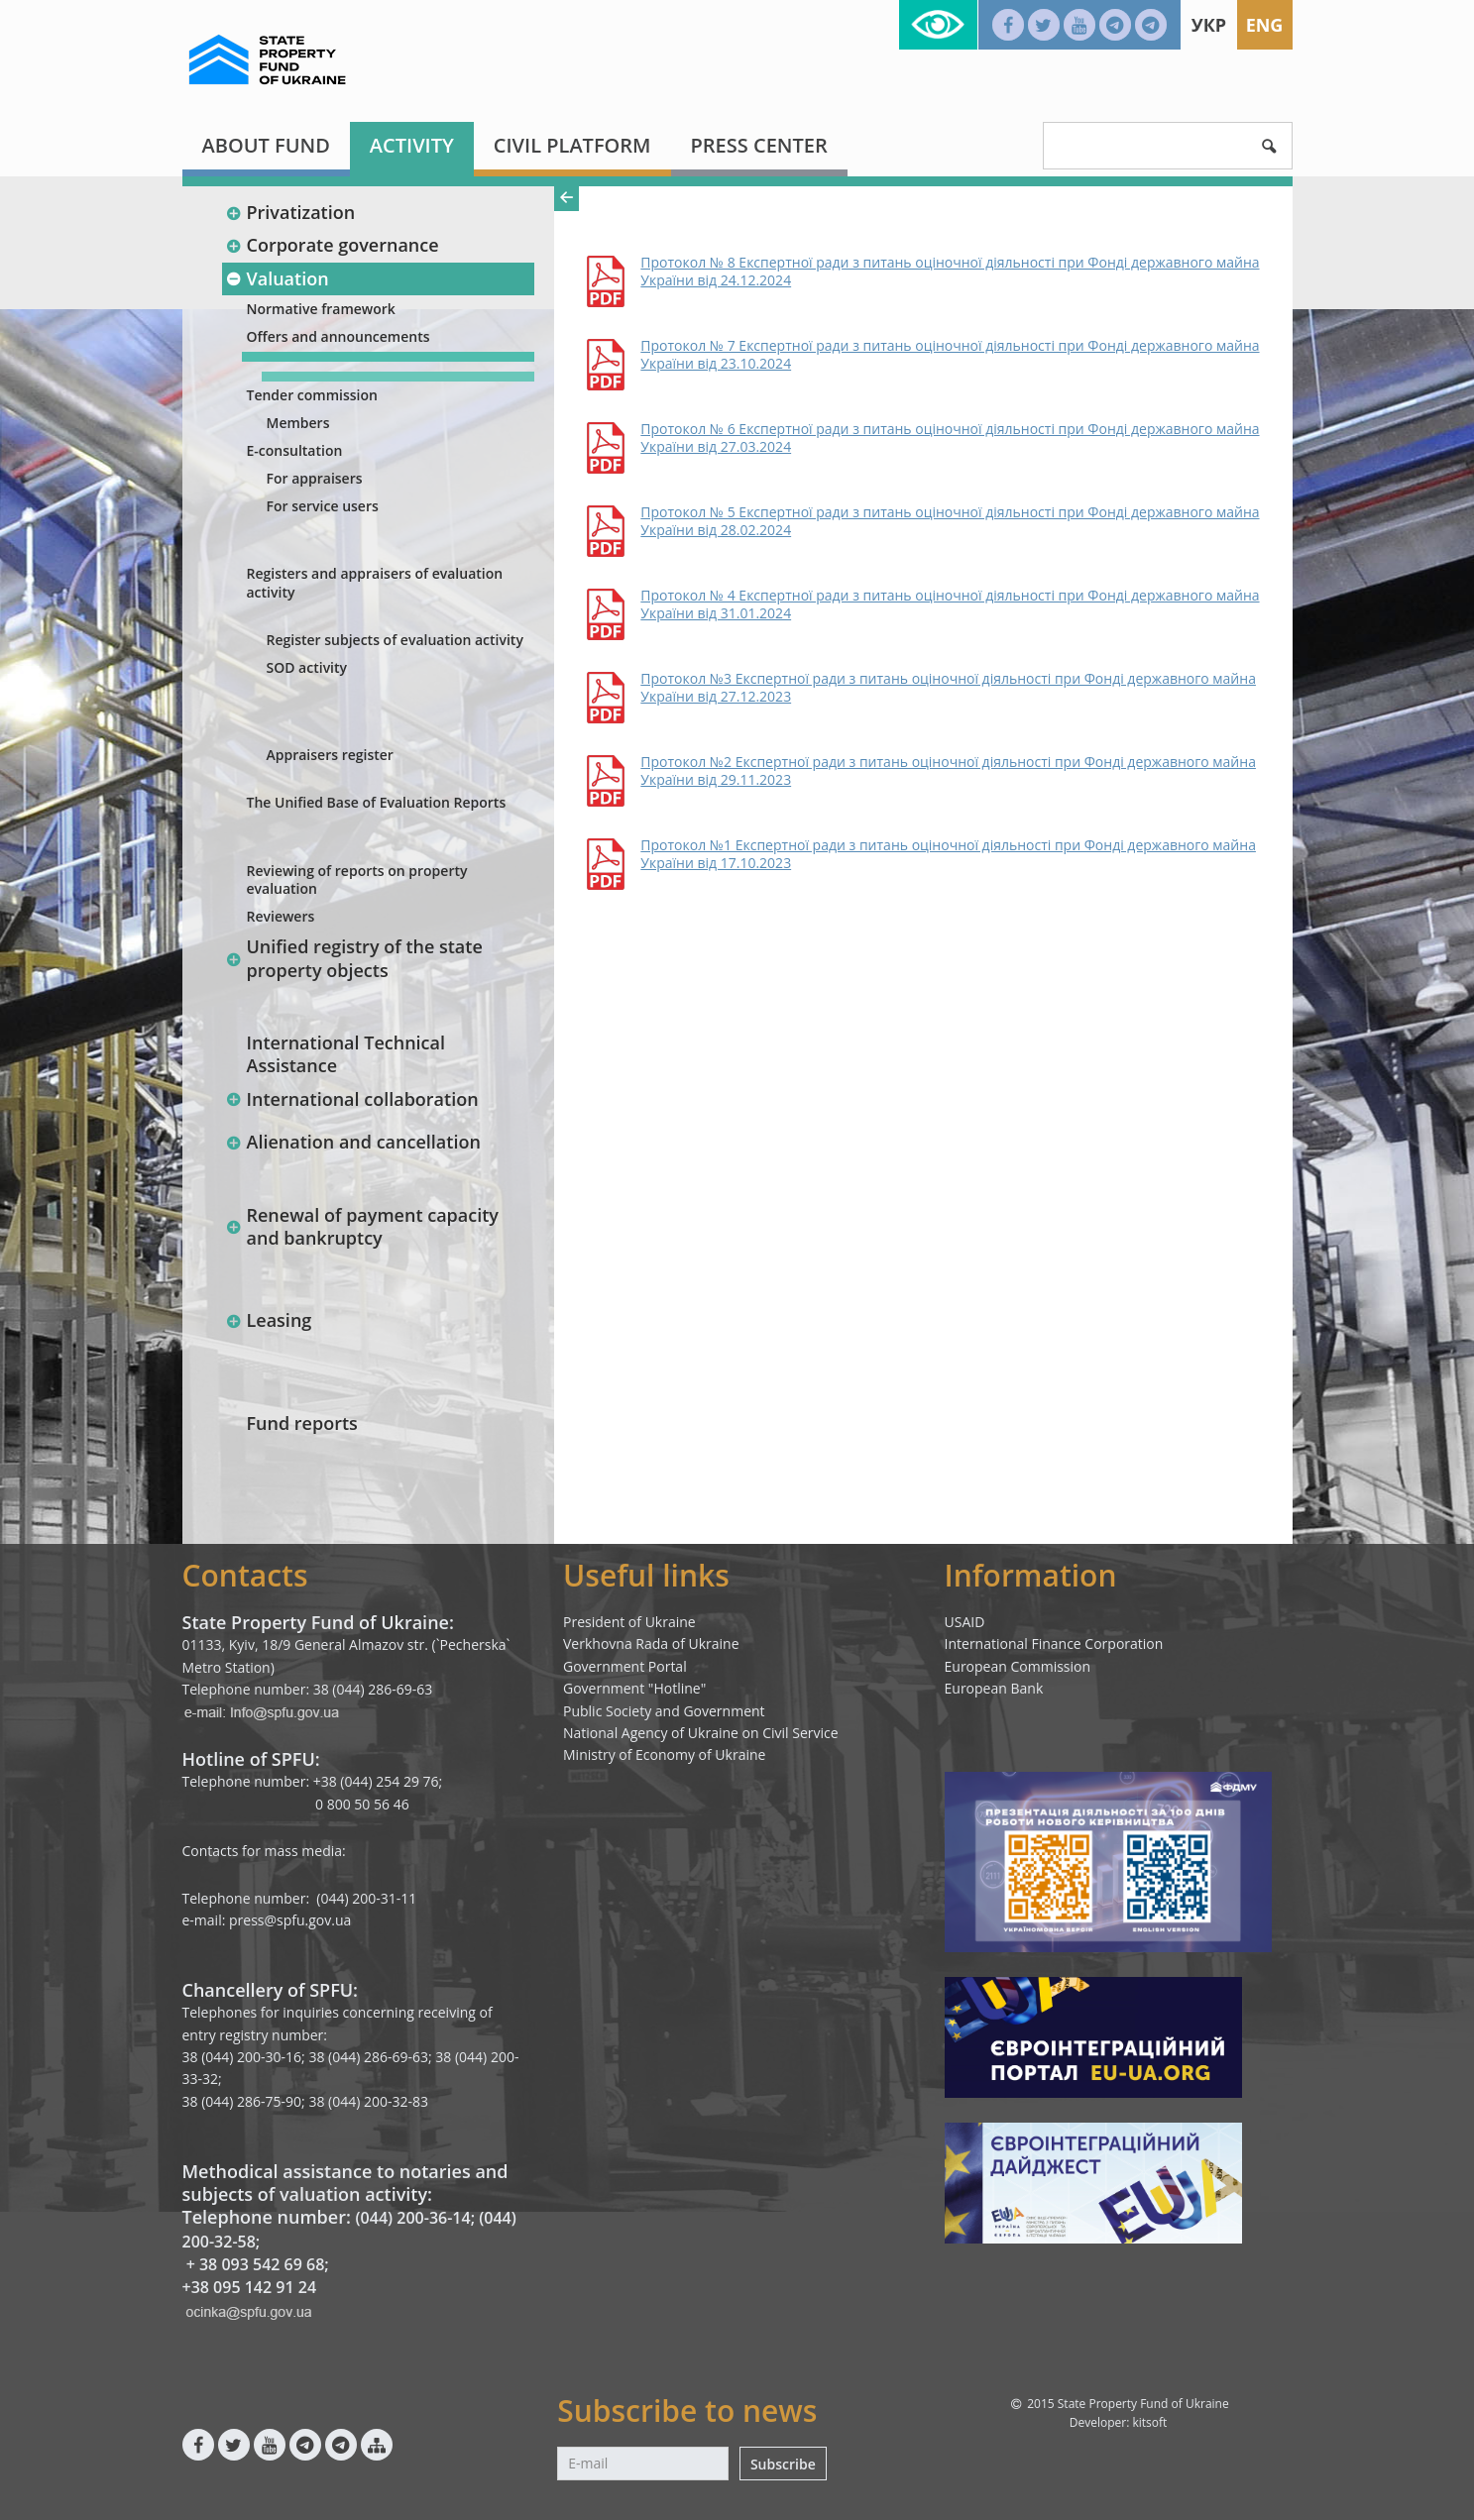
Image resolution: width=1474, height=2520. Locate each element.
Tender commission (312, 394)
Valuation (277, 278)
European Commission (1018, 1666)
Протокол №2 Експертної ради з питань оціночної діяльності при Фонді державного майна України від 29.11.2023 (948, 771)
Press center (759, 145)
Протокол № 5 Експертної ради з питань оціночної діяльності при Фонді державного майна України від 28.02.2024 (949, 521)
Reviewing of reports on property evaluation (357, 879)
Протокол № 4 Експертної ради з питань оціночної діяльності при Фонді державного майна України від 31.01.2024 (949, 604)
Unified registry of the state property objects (354, 957)
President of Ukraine (629, 1621)
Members (298, 422)
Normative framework (321, 308)
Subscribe (783, 2464)
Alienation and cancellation (353, 1141)
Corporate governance (332, 245)
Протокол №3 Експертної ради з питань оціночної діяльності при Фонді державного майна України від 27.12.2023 (948, 688)
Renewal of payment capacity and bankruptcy (362, 1226)
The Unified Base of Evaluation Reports (377, 802)
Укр (1208, 25)
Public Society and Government (664, 1710)
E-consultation (295, 450)
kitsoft (1149, 2422)
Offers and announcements (338, 336)
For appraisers (315, 478)
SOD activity (307, 667)
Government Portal (625, 1666)
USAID (965, 1621)
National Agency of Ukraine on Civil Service (701, 1732)
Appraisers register (330, 754)
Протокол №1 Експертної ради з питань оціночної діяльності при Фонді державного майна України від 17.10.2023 (948, 854)
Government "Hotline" (634, 1688)
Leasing (269, 1320)
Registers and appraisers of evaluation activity (375, 582)
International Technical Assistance (346, 1054)
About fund (266, 145)
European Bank (994, 1688)
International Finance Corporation (1054, 1643)
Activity (412, 145)
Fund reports (302, 1423)
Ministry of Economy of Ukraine (664, 1754)
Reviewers (281, 916)
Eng (1265, 25)
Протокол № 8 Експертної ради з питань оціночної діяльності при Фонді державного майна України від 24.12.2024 (949, 271)
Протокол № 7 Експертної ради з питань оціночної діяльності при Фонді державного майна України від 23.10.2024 (949, 355)
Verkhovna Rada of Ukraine (651, 1643)
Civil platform (572, 145)
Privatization (291, 212)
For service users (323, 505)
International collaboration (352, 1099)
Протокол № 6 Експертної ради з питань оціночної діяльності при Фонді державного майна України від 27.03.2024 (949, 438)
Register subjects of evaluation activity (395, 639)
